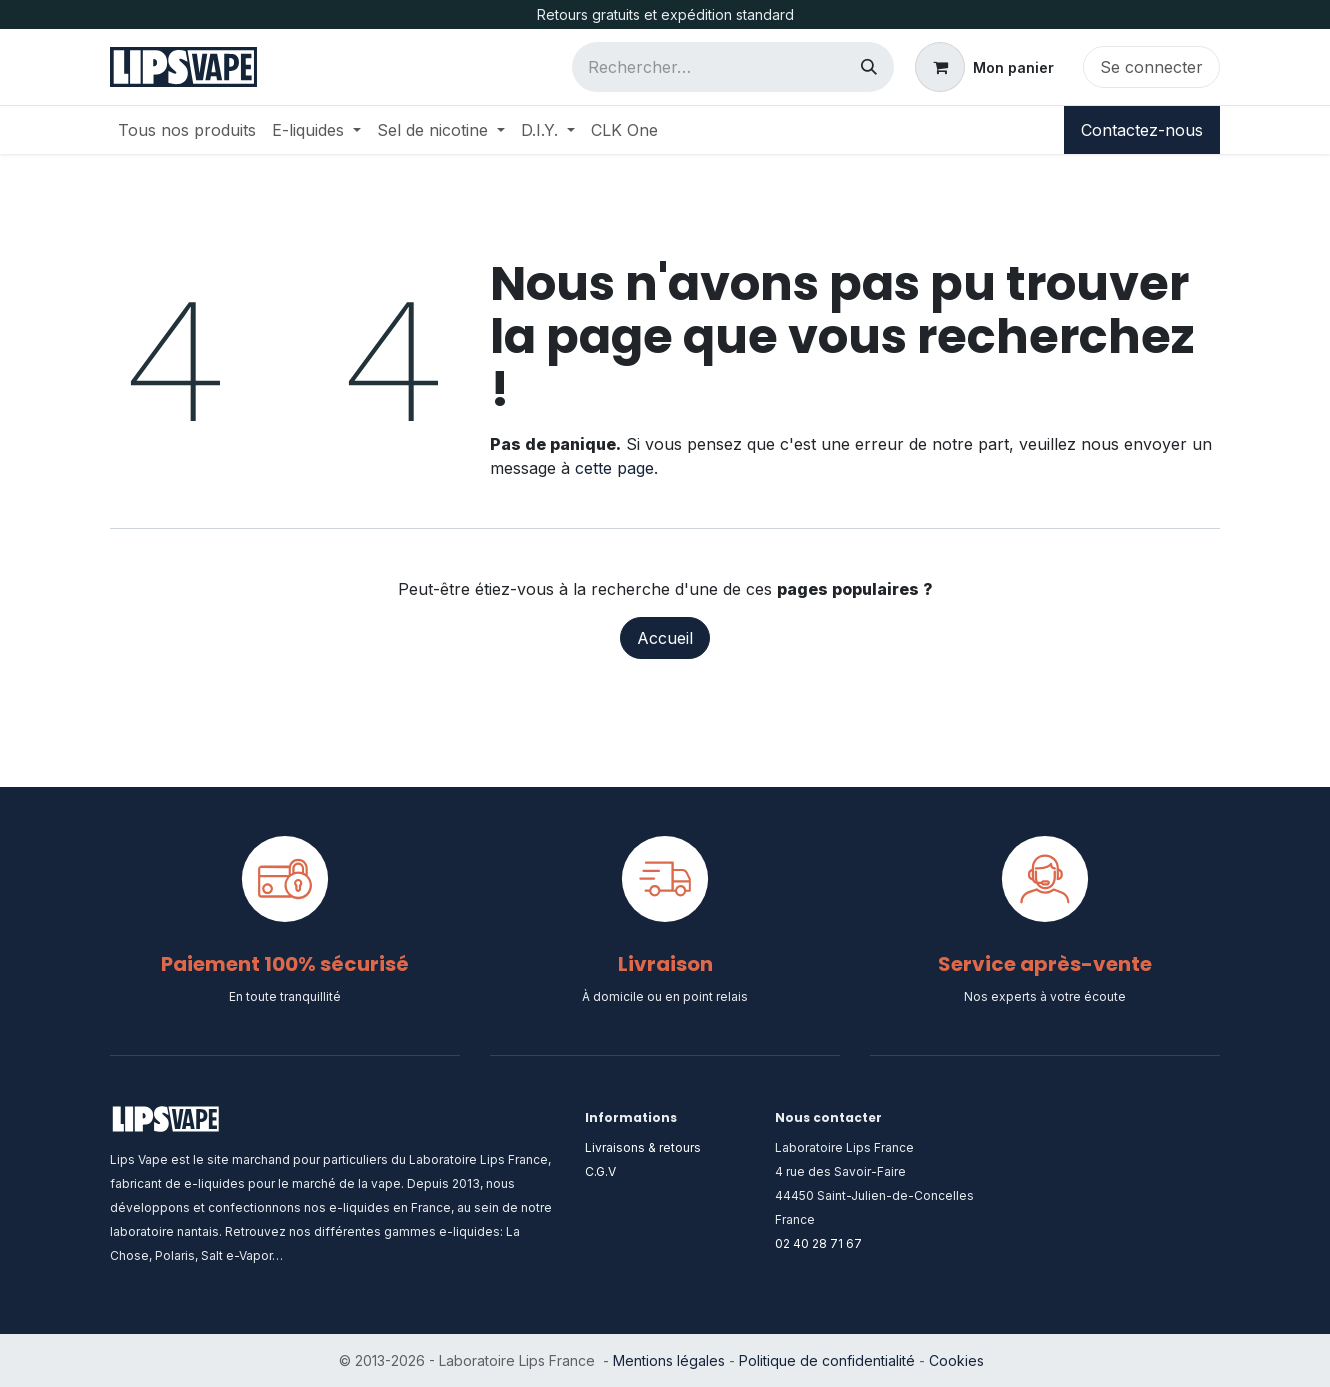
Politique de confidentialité (827, 1360)
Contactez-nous (1142, 130)
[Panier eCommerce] (984, 67)
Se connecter (1151, 67)
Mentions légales (669, 1360)
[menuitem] (187, 130)
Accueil (665, 638)
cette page (614, 468)
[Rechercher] (869, 67)
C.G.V (600, 1171)
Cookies (956, 1360)
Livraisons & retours (643, 1147)
